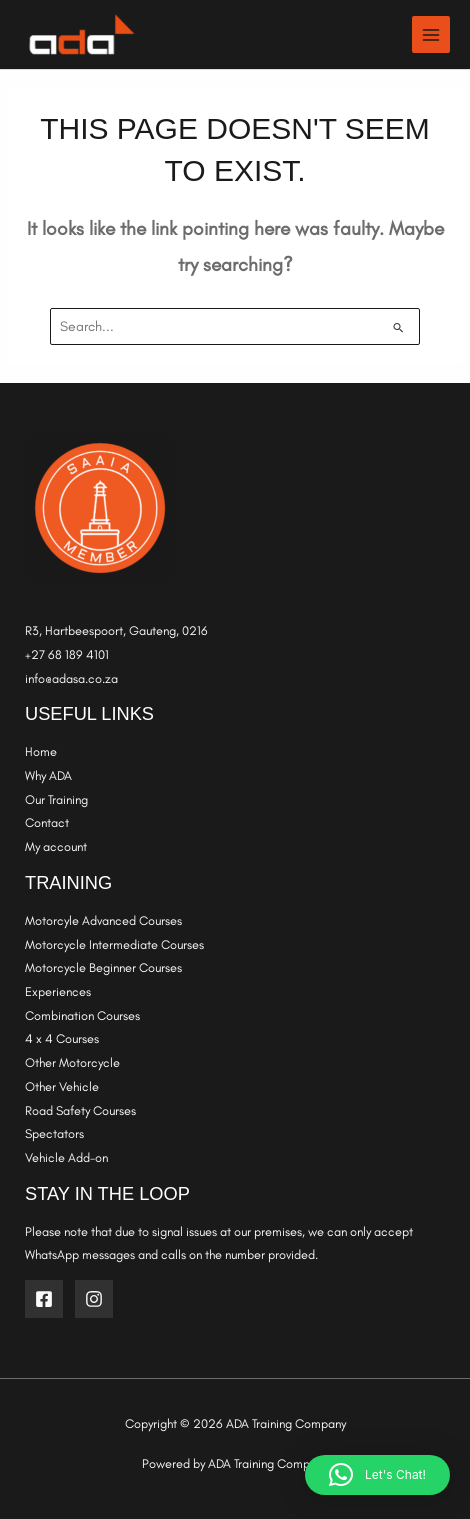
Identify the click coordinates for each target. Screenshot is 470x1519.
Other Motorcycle (72, 1062)
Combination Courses (82, 1015)
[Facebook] (44, 1299)
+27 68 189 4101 (67, 654)
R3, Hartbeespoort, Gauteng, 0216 (118, 630)
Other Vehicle (62, 1086)
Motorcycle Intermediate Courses (114, 944)
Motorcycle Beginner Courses (103, 967)
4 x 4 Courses (62, 1038)
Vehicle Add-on (66, 1157)
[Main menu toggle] (431, 35)
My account (56, 846)
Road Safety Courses (80, 1110)
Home (41, 751)
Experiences (58, 991)
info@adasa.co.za (71, 678)
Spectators (54, 1133)
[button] (377, 1475)
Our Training (56, 799)
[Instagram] (94, 1299)
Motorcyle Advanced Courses (103, 920)
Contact (47, 822)
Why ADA (48, 775)
